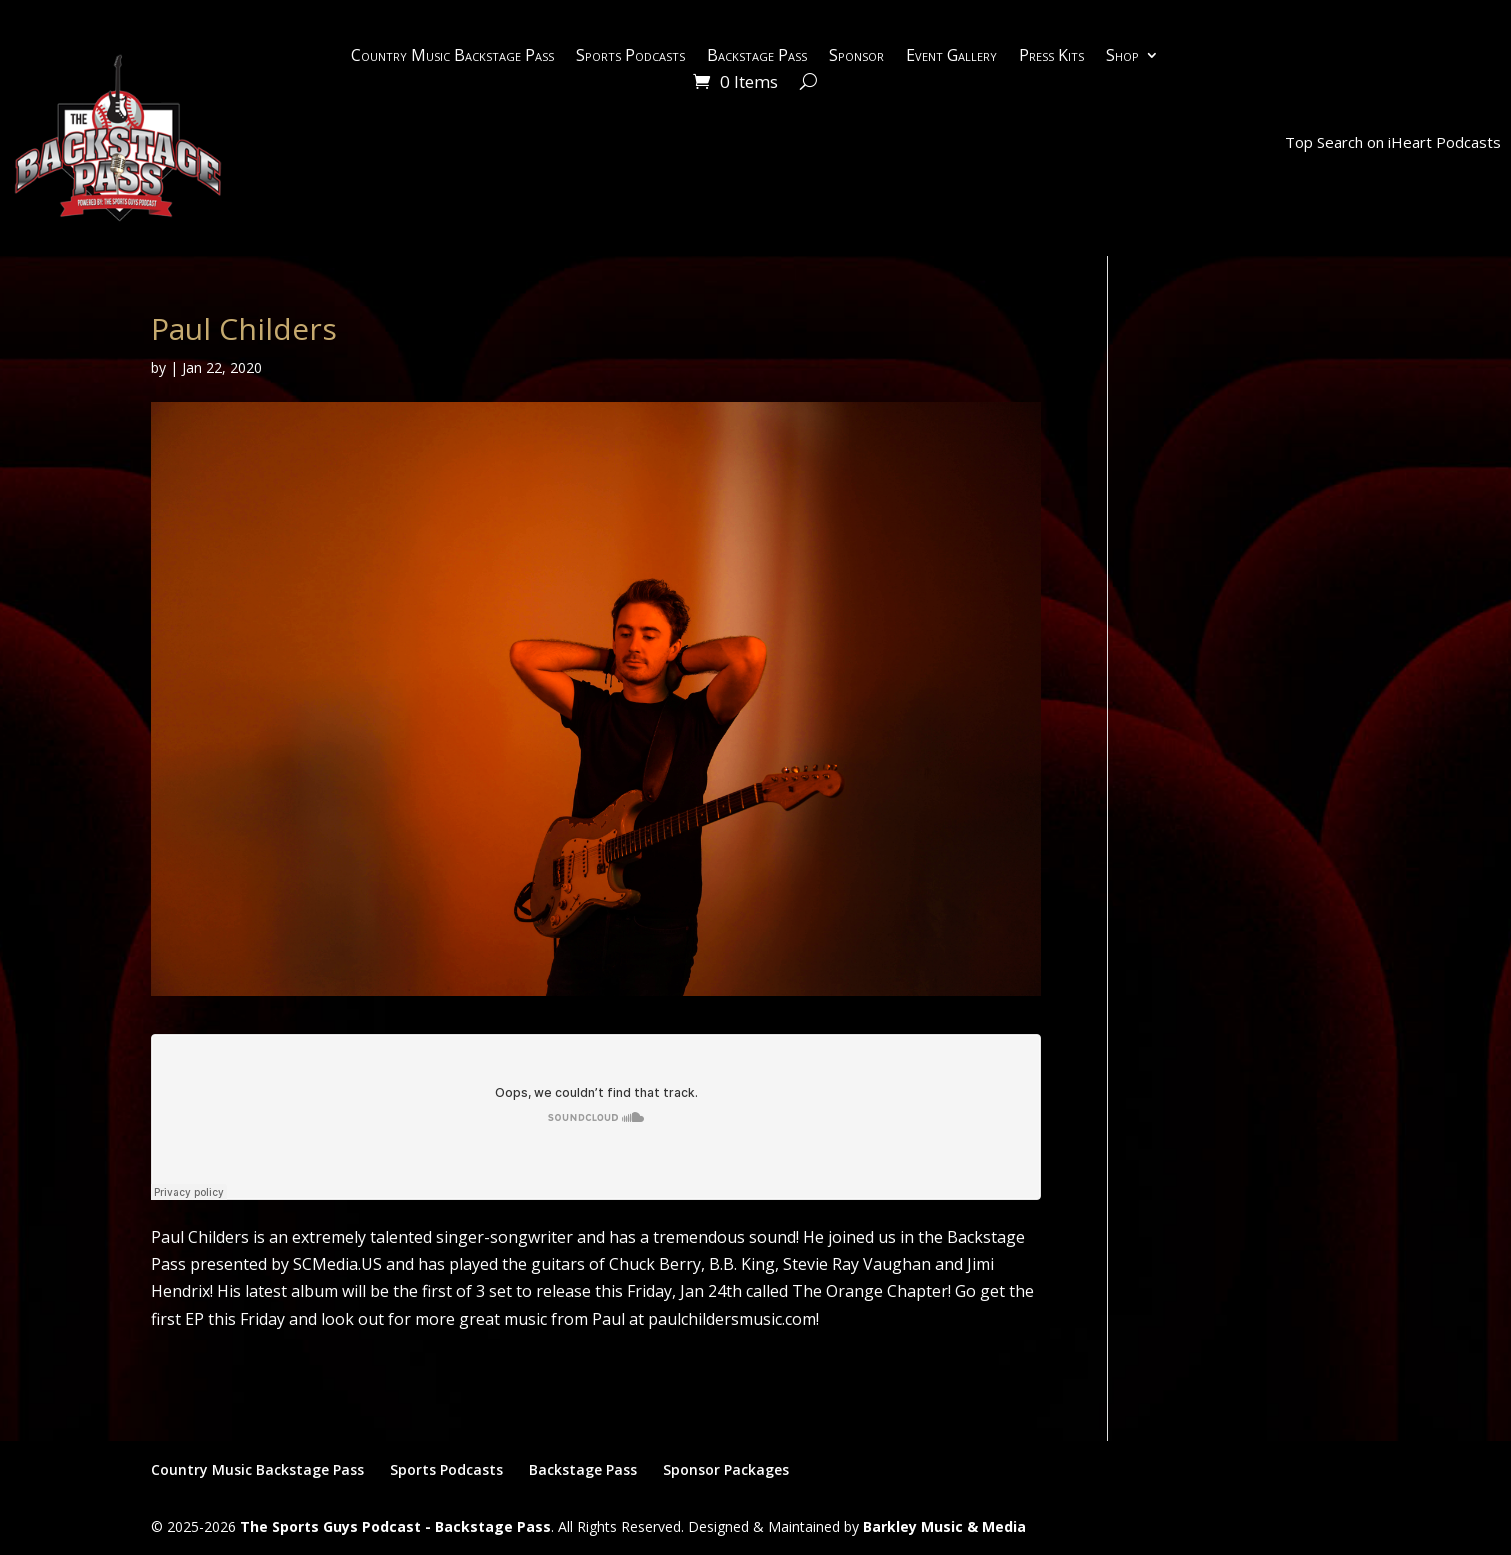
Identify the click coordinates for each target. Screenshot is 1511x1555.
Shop (1122, 57)
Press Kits (1051, 57)
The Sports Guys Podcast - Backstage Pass (395, 1526)
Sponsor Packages (726, 1469)
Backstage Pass (757, 57)
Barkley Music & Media (944, 1526)
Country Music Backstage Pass (452, 57)
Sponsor (856, 57)
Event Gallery (951, 57)
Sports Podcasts (630, 57)
